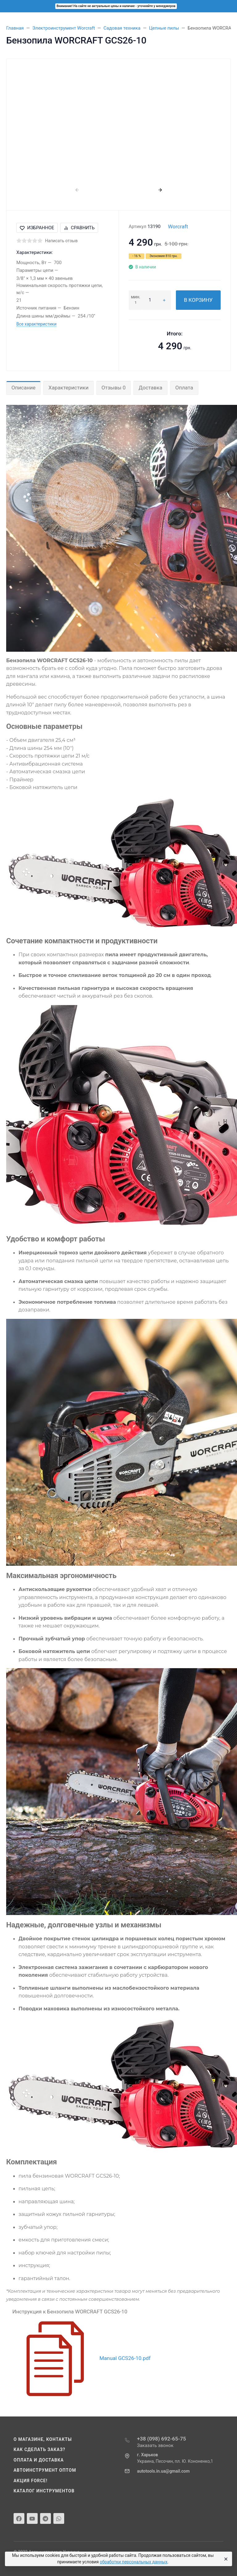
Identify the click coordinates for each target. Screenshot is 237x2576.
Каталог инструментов (44, 2490)
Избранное (37, 228)
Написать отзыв (61, 240)
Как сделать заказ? (39, 2449)
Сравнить (79, 228)
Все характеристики (36, 324)
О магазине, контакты (43, 2439)
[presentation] (77, 189)
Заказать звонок (155, 2445)
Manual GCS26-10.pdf (125, 2358)
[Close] (225, 2559)
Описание (23, 387)
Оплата (184, 387)
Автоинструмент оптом (45, 2470)
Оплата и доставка (39, 2460)
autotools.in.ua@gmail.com (163, 2471)
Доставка (150, 387)
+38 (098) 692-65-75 (161, 2439)
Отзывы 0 (114, 387)
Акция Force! (31, 2480)
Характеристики (68, 387)
